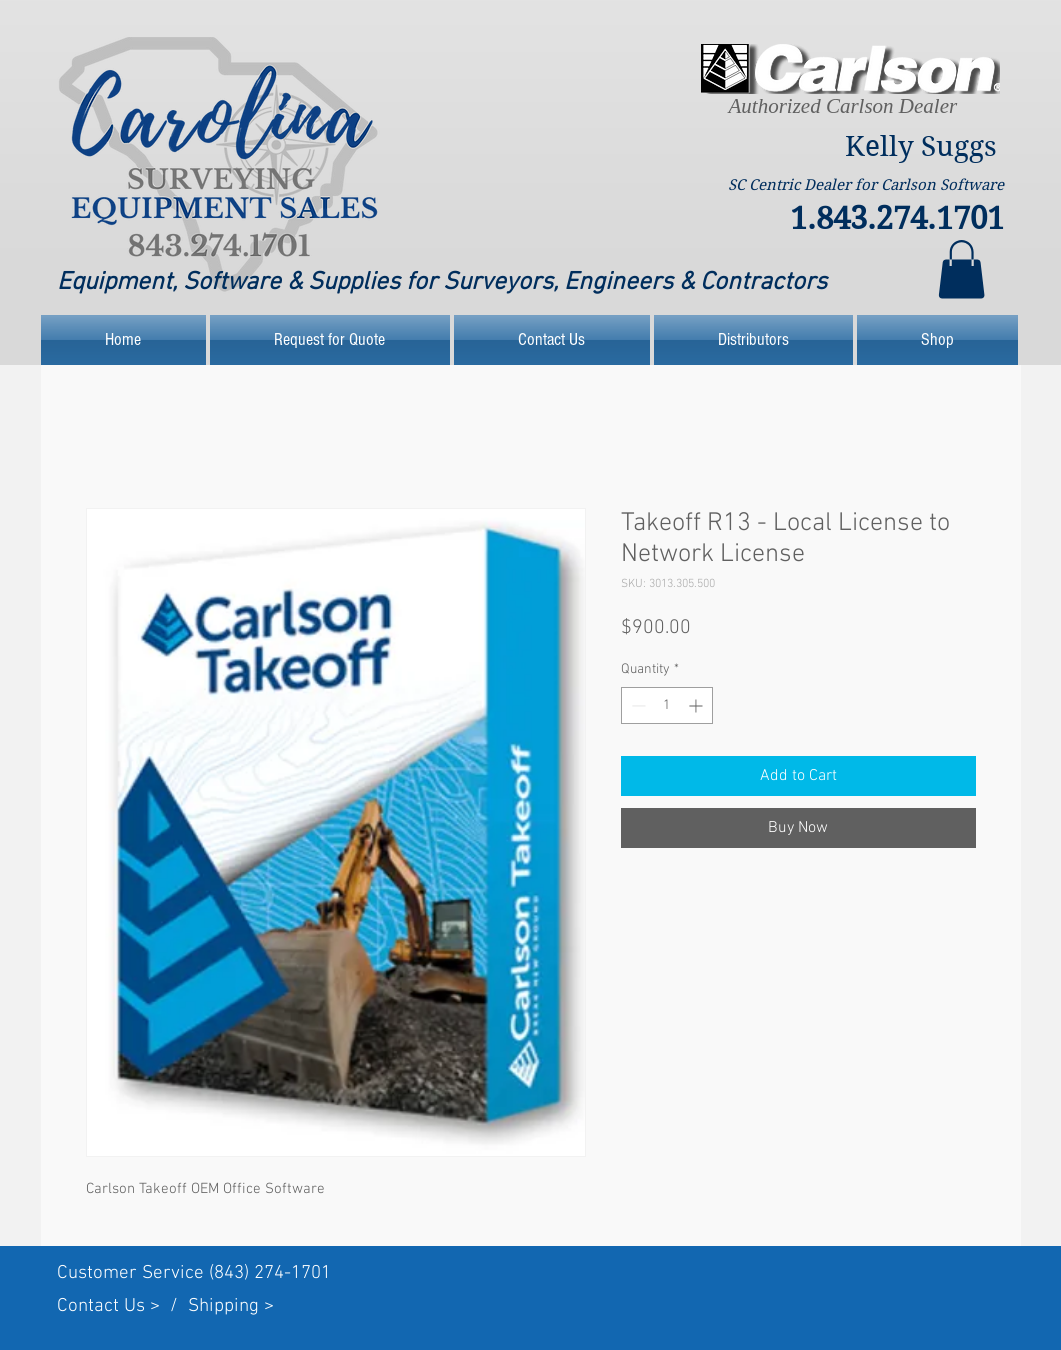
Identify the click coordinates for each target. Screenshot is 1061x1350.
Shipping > (231, 1306)
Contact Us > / (122, 1306)
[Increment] (697, 705)
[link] (961, 269)
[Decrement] (636, 705)
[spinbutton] (667, 705)
